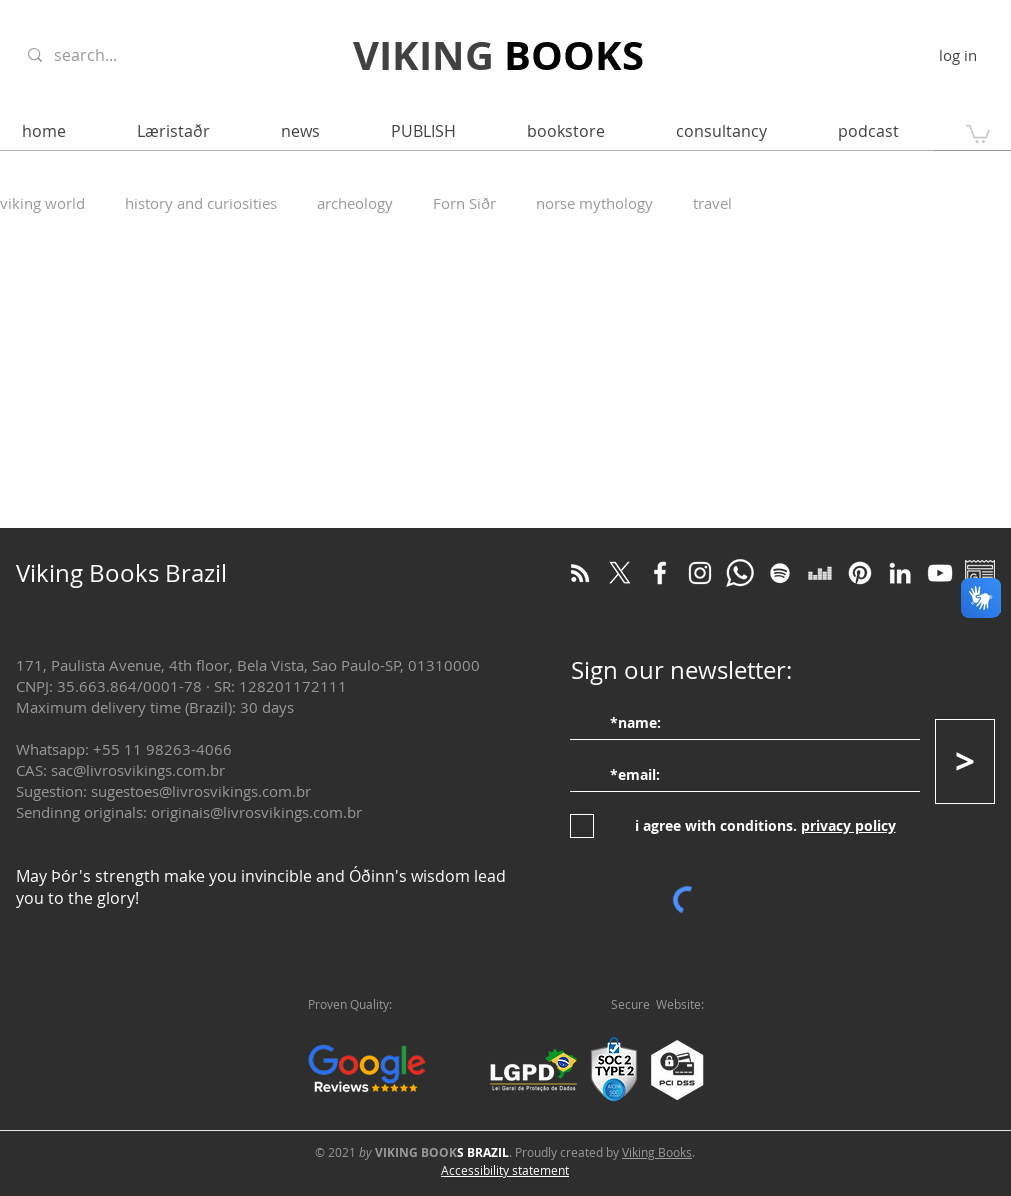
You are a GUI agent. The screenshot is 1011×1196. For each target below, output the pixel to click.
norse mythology (594, 203)
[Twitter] (620, 573)
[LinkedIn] (900, 573)
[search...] (128, 55)
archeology (355, 203)
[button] (978, 133)
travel (712, 203)
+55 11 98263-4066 (162, 749)
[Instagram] (700, 573)
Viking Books (657, 1152)
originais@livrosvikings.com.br (256, 812)
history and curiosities (201, 203)
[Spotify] (780, 573)
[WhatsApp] (740, 573)
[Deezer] (820, 573)
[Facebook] (660, 573)
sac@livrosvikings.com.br (138, 770)
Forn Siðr (464, 203)
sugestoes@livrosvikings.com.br (201, 791)
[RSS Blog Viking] (580, 573)
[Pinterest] (860, 573)
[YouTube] (940, 573)
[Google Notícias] (980, 573)
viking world (42, 203)
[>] (965, 761)
